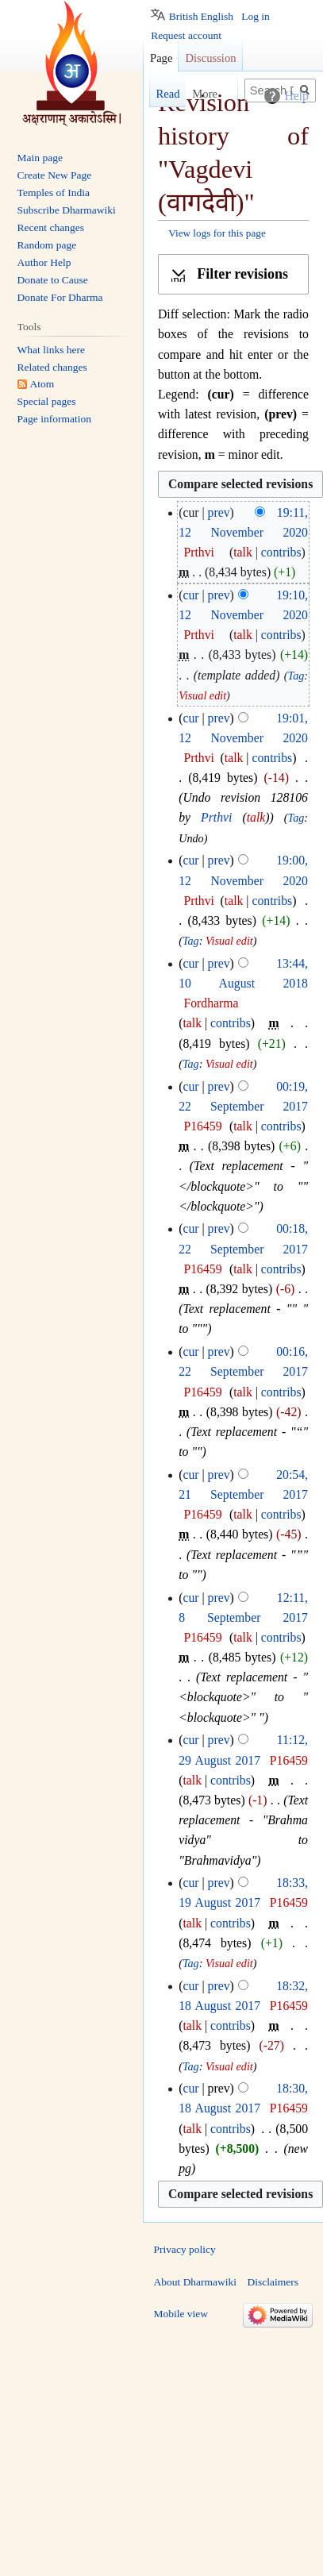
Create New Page (54, 175)
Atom (42, 384)
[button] (233, 274)
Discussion (210, 58)
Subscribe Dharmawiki (66, 210)
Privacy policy (185, 2249)
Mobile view (181, 2314)
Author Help (44, 262)
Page (161, 58)
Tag (296, 675)
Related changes (52, 367)
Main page (40, 158)
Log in (255, 16)
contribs (281, 552)
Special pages (46, 401)
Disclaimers (273, 2282)
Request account (186, 35)
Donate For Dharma (60, 297)
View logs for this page (217, 233)
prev (219, 512)
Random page (47, 245)
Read (151, 93)
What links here (51, 350)
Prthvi (216, 817)
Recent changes (50, 227)
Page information (54, 419)
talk (242, 552)
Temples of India (53, 192)
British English (201, 16)
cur (190, 595)
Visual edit (202, 695)
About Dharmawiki (195, 2282)
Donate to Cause (52, 280)
